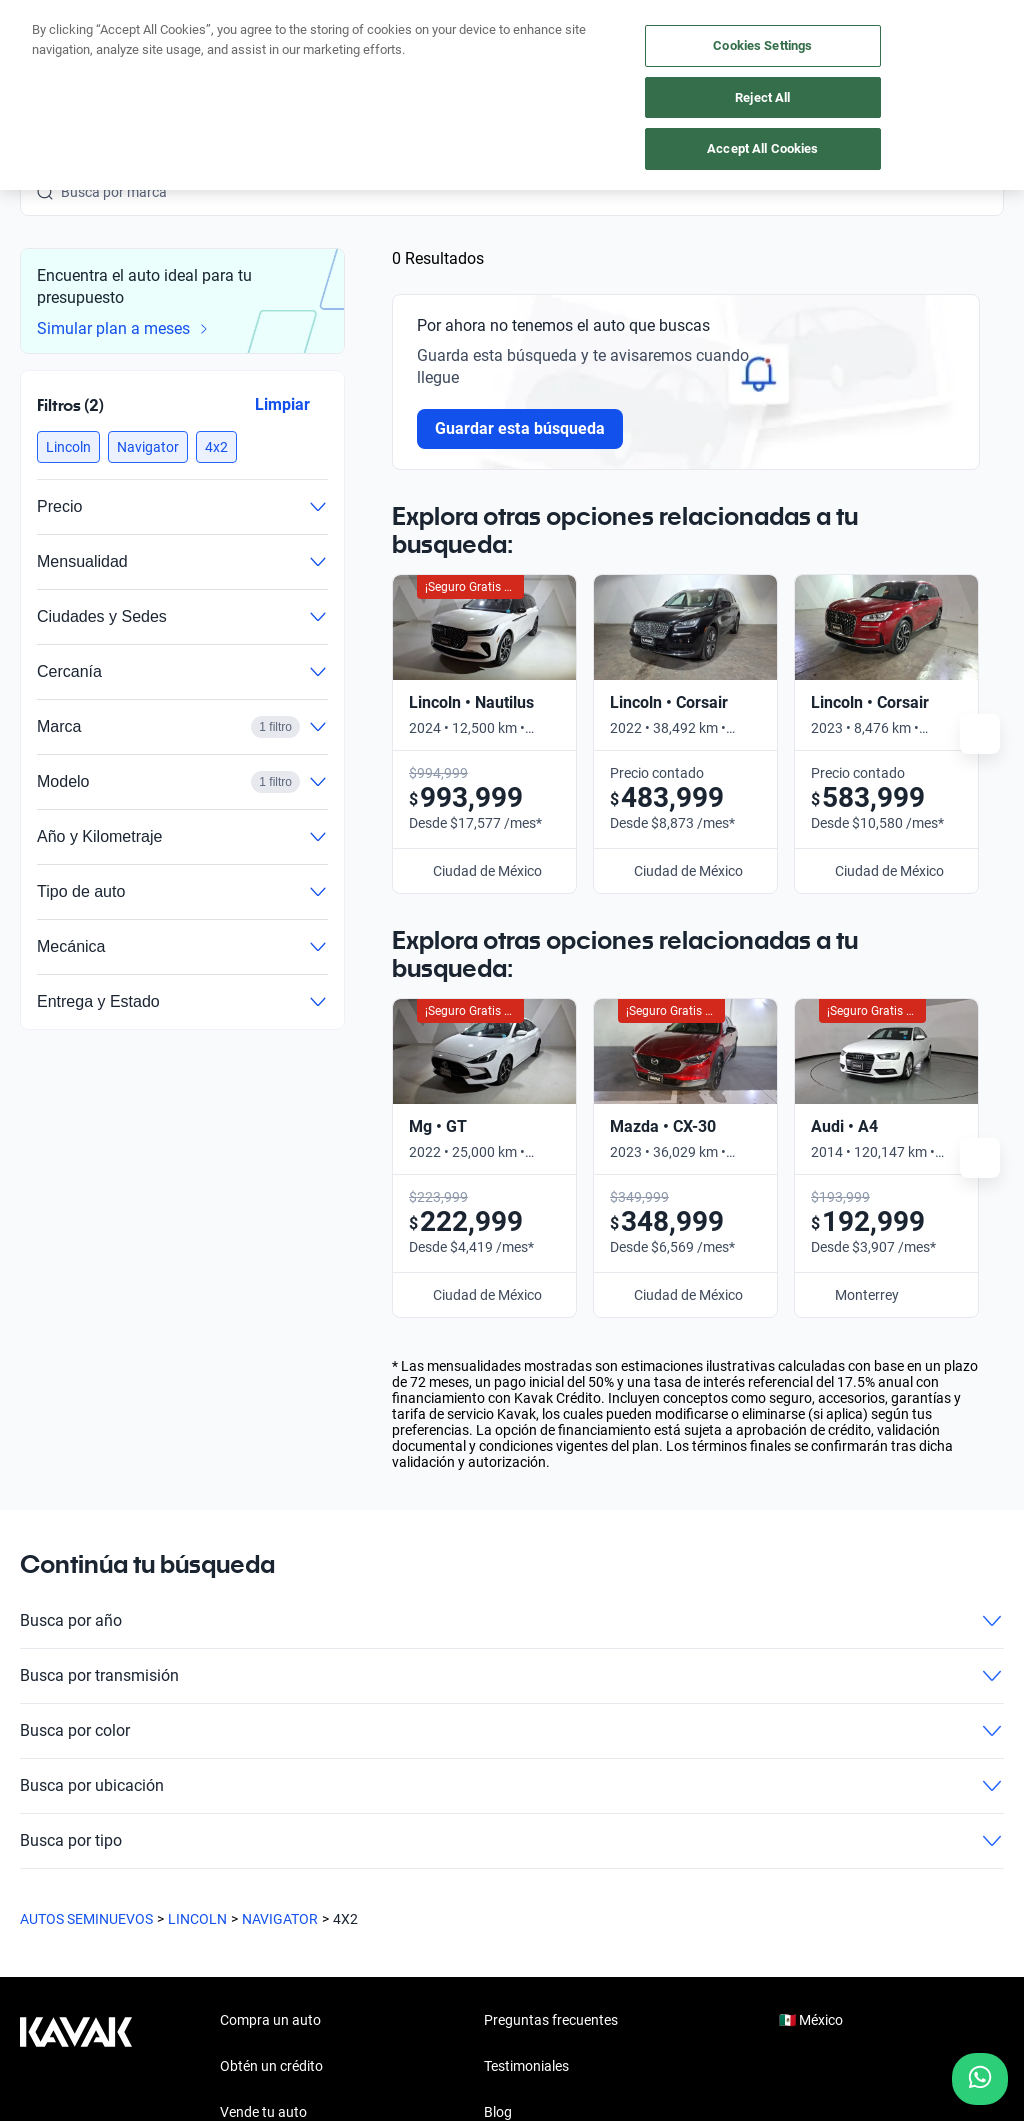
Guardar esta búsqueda (520, 428)
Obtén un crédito (271, 1666)
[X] (180, 1887)
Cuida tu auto (262, 1758)
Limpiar (282, 404)
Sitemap (839, 2041)
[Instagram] (84, 1887)
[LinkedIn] (228, 1887)
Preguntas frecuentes (551, 1620)
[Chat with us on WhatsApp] (980, 2079)
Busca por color (512, 1331)
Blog (498, 1712)
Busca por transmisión (512, 1276)
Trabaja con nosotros (550, 1758)
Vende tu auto (263, 1712)
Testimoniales (526, 1666)
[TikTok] (276, 1887)
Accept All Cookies (762, 148)
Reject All (762, 97)
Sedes (238, 1804)
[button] (68, 447)
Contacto (513, 1804)
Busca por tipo (512, 1441)
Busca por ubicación (512, 1386)
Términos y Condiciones (612, 2041)
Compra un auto (270, 1620)
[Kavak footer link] (76, 1714)
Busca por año (512, 1221)
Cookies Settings (762, 45)
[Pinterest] (324, 1887)
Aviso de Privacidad (458, 2041)
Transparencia (749, 2041)
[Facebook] (36, 1887)
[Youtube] (132, 1887)
